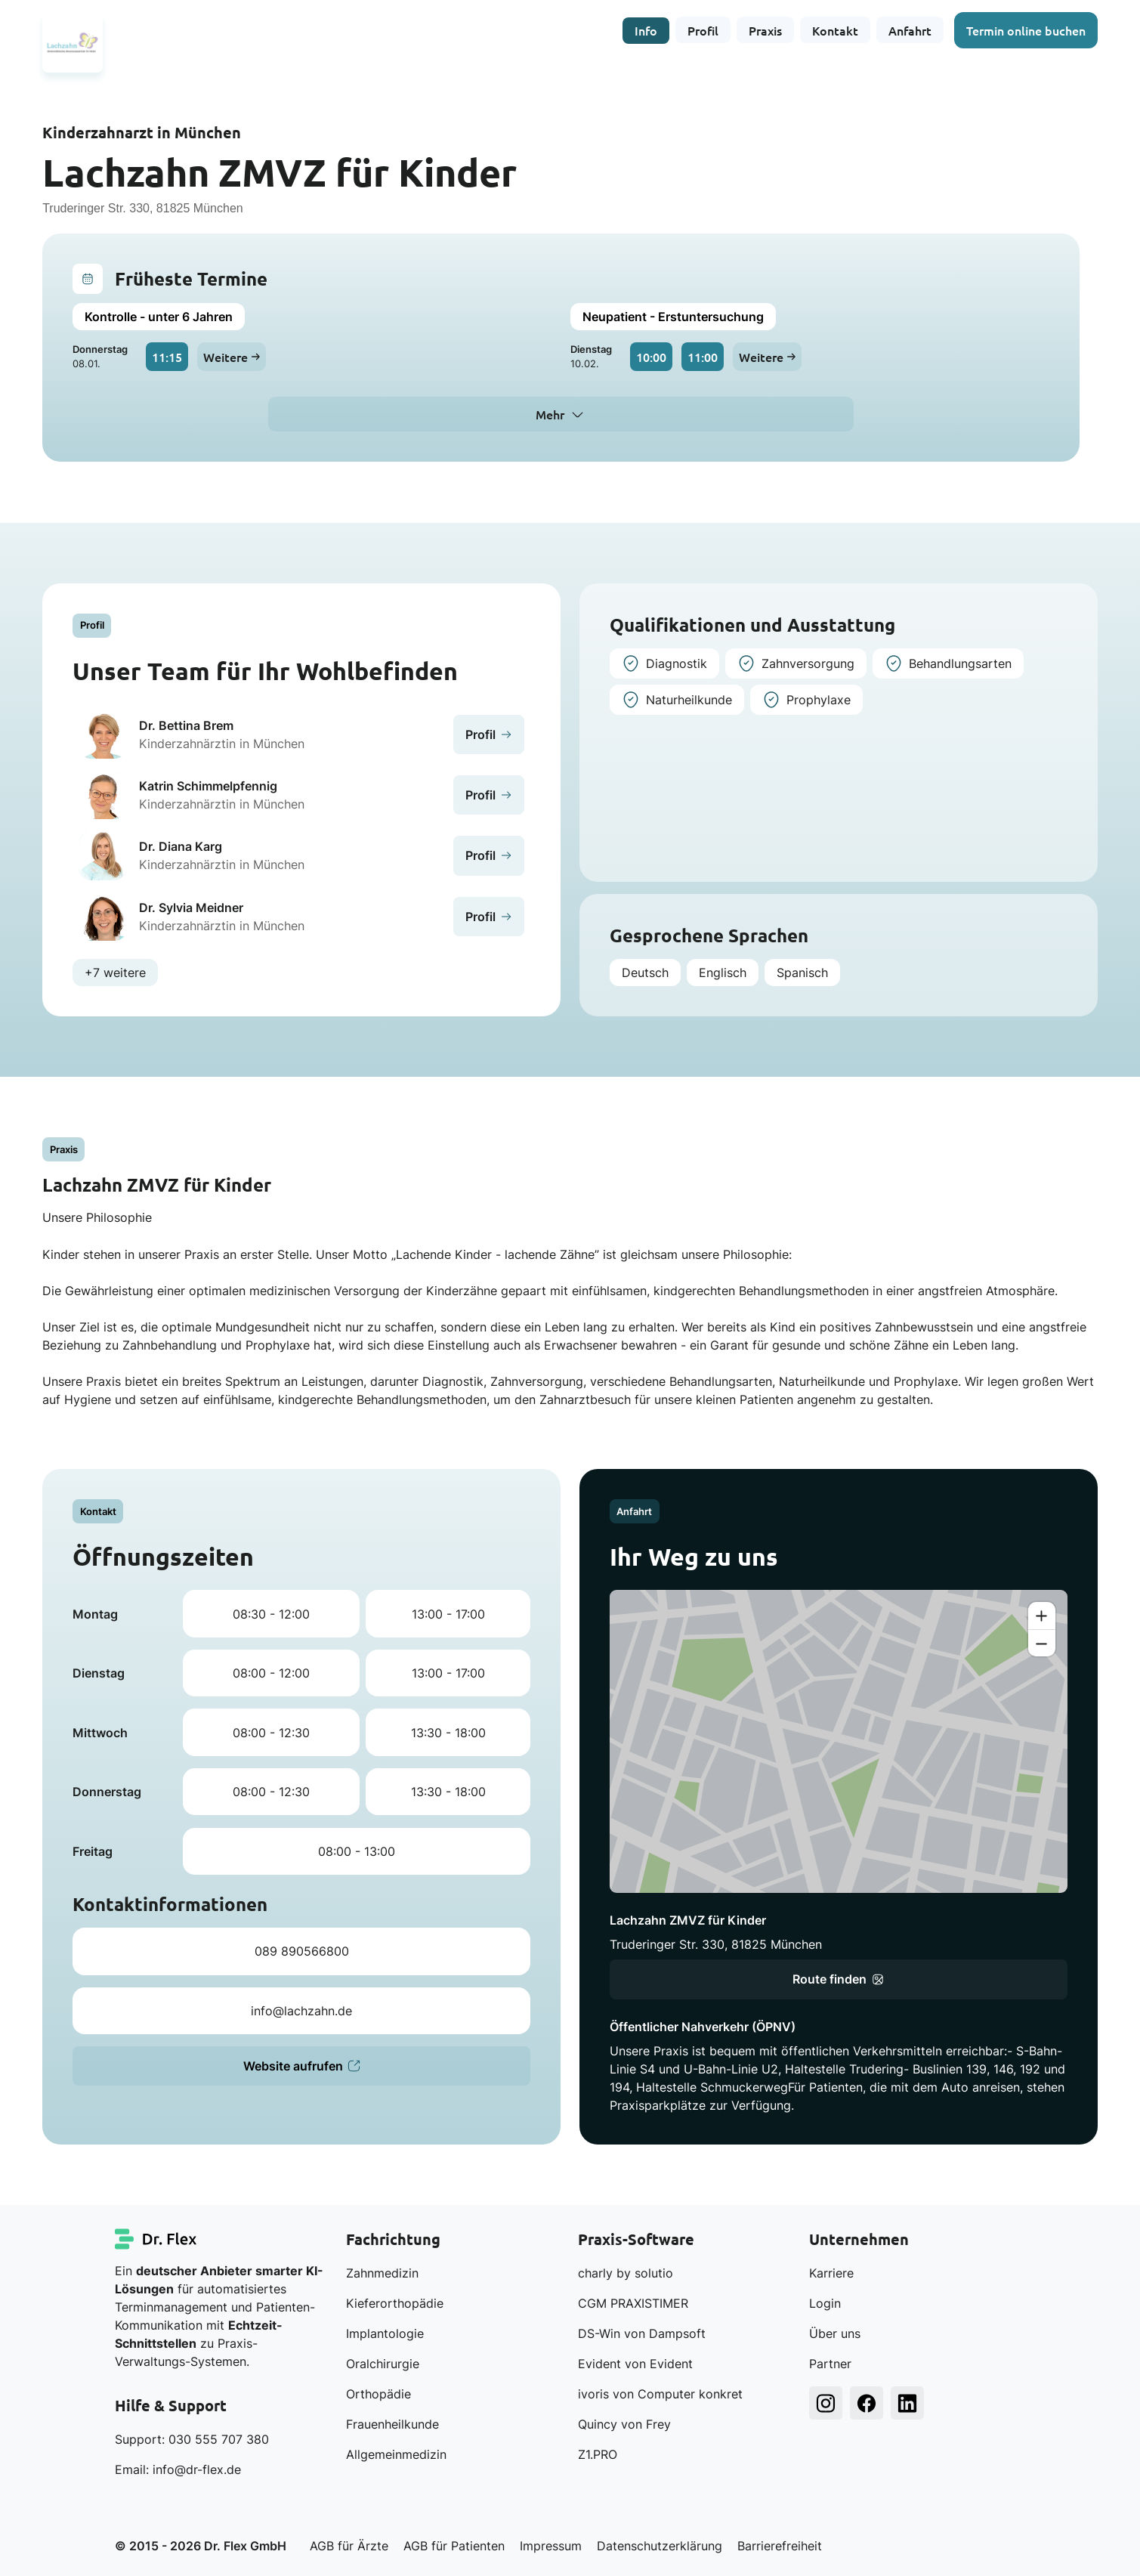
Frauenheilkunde (392, 2424)
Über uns (834, 2333)
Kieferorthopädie (394, 2303)
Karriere (831, 2273)
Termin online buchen (1026, 30)
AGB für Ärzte (349, 2545)
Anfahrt (909, 30)
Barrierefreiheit (779, 2545)
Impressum (551, 2545)
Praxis (765, 30)
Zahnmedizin (382, 2273)
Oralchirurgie (382, 2363)
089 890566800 (302, 1951)
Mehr (550, 414)
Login (825, 2303)
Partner (830, 2363)
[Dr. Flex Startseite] (156, 2239)
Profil (702, 30)
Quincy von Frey (624, 2424)
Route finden (837, 1979)
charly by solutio (625, 2273)
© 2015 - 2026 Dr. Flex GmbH (200, 2545)
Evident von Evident (635, 2363)
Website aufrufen (301, 2065)
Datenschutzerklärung (659, 2545)
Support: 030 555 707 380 (192, 2439)
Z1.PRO (597, 2454)
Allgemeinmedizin (396, 2454)
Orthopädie (378, 2393)
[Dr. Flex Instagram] (825, 2403)
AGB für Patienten (454, 2545)
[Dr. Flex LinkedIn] (907, 2403)
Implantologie (385, 2333)
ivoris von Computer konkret (660, 2393)
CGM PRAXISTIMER (633, 2303)
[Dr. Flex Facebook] (866, 2403)
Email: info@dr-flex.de (178, 2469)
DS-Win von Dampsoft (642, 2333)
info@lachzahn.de (301, 2010)
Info (646, 30)
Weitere (231, 356)
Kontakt (835, 30)
